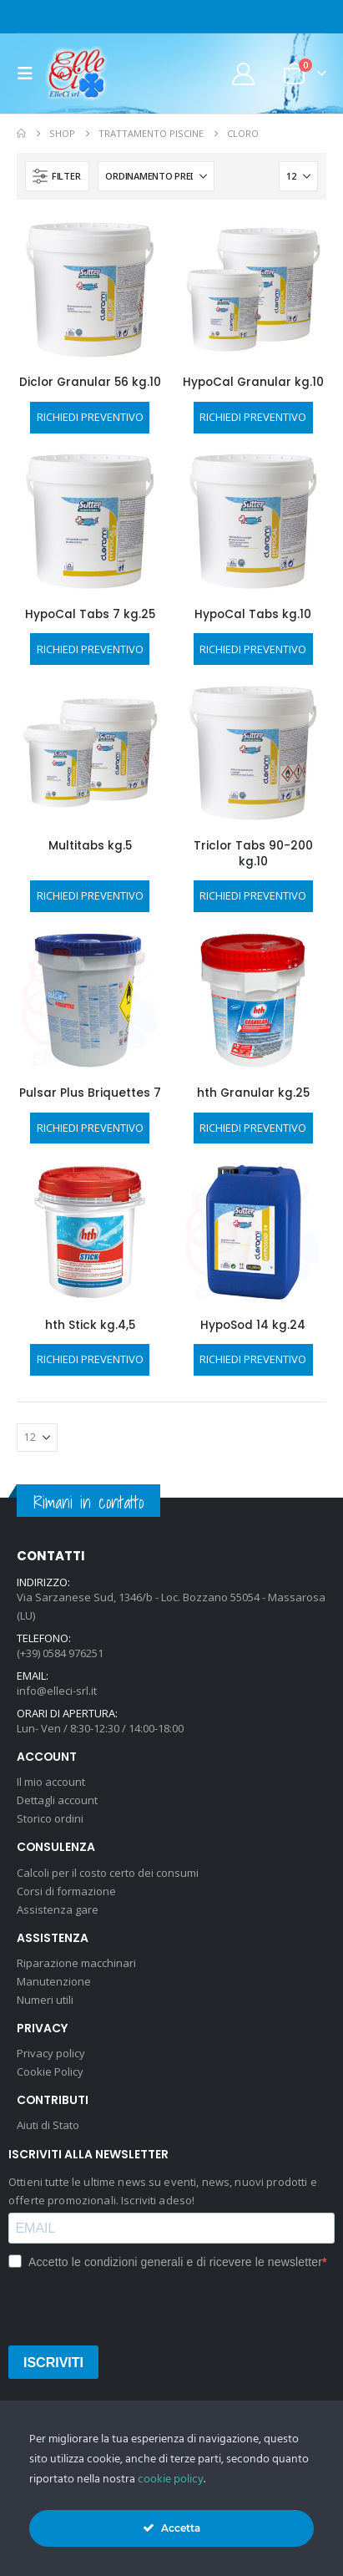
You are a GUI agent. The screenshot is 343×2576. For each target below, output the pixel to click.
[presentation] (135, 2306)
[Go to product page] (90, 289)
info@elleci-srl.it (57, 1690)
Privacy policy (51, 2053)
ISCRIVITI (53, 2362)
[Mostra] (298, 176)
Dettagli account (57, 1800)
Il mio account (51, 1781)
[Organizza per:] (156, 176)
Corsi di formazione (66, 1891)
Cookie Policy (50, 2071)
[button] (30, 73)
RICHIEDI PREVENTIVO (90, 416)
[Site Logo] (76, 73)
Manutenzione (54, 1981)
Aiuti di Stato (48, 2124)
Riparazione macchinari (76, 1962)
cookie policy (171, 2479)
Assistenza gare (57, 1909)
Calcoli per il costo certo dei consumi (108, 1872)
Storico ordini (50, 1818)
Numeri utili (45, 1999)
